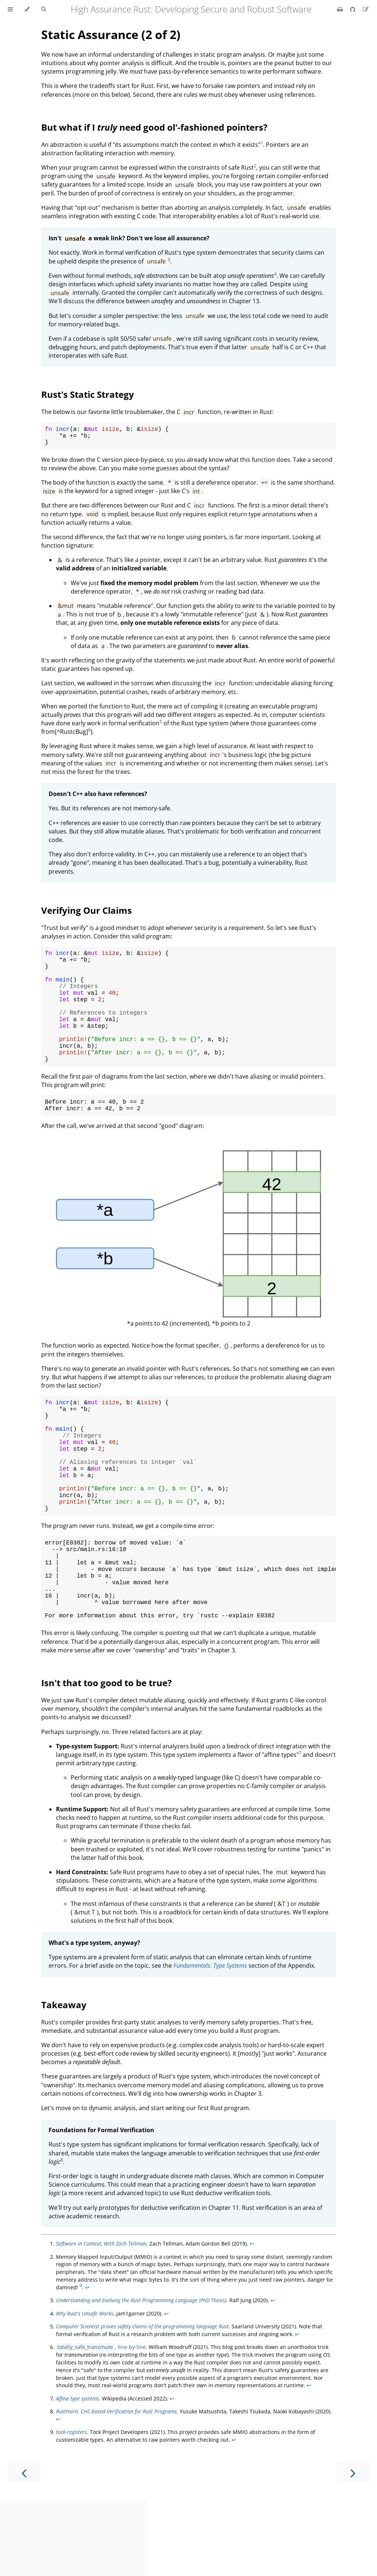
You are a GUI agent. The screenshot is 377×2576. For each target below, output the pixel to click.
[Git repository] (353, 9)
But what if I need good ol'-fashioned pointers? (154, 127)
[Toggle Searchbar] (43, 9)
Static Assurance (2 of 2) (110, 34)
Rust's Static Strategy (87, 394)
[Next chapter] (353, 2547)
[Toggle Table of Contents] (10, 9)
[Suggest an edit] (365, 9)
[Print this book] (340, 9)
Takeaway (64, 2080)
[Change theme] (27, 9)
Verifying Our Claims (86, 915)
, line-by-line (101, 2422)
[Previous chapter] (23, 2547)
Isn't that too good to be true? (106, 1758)
